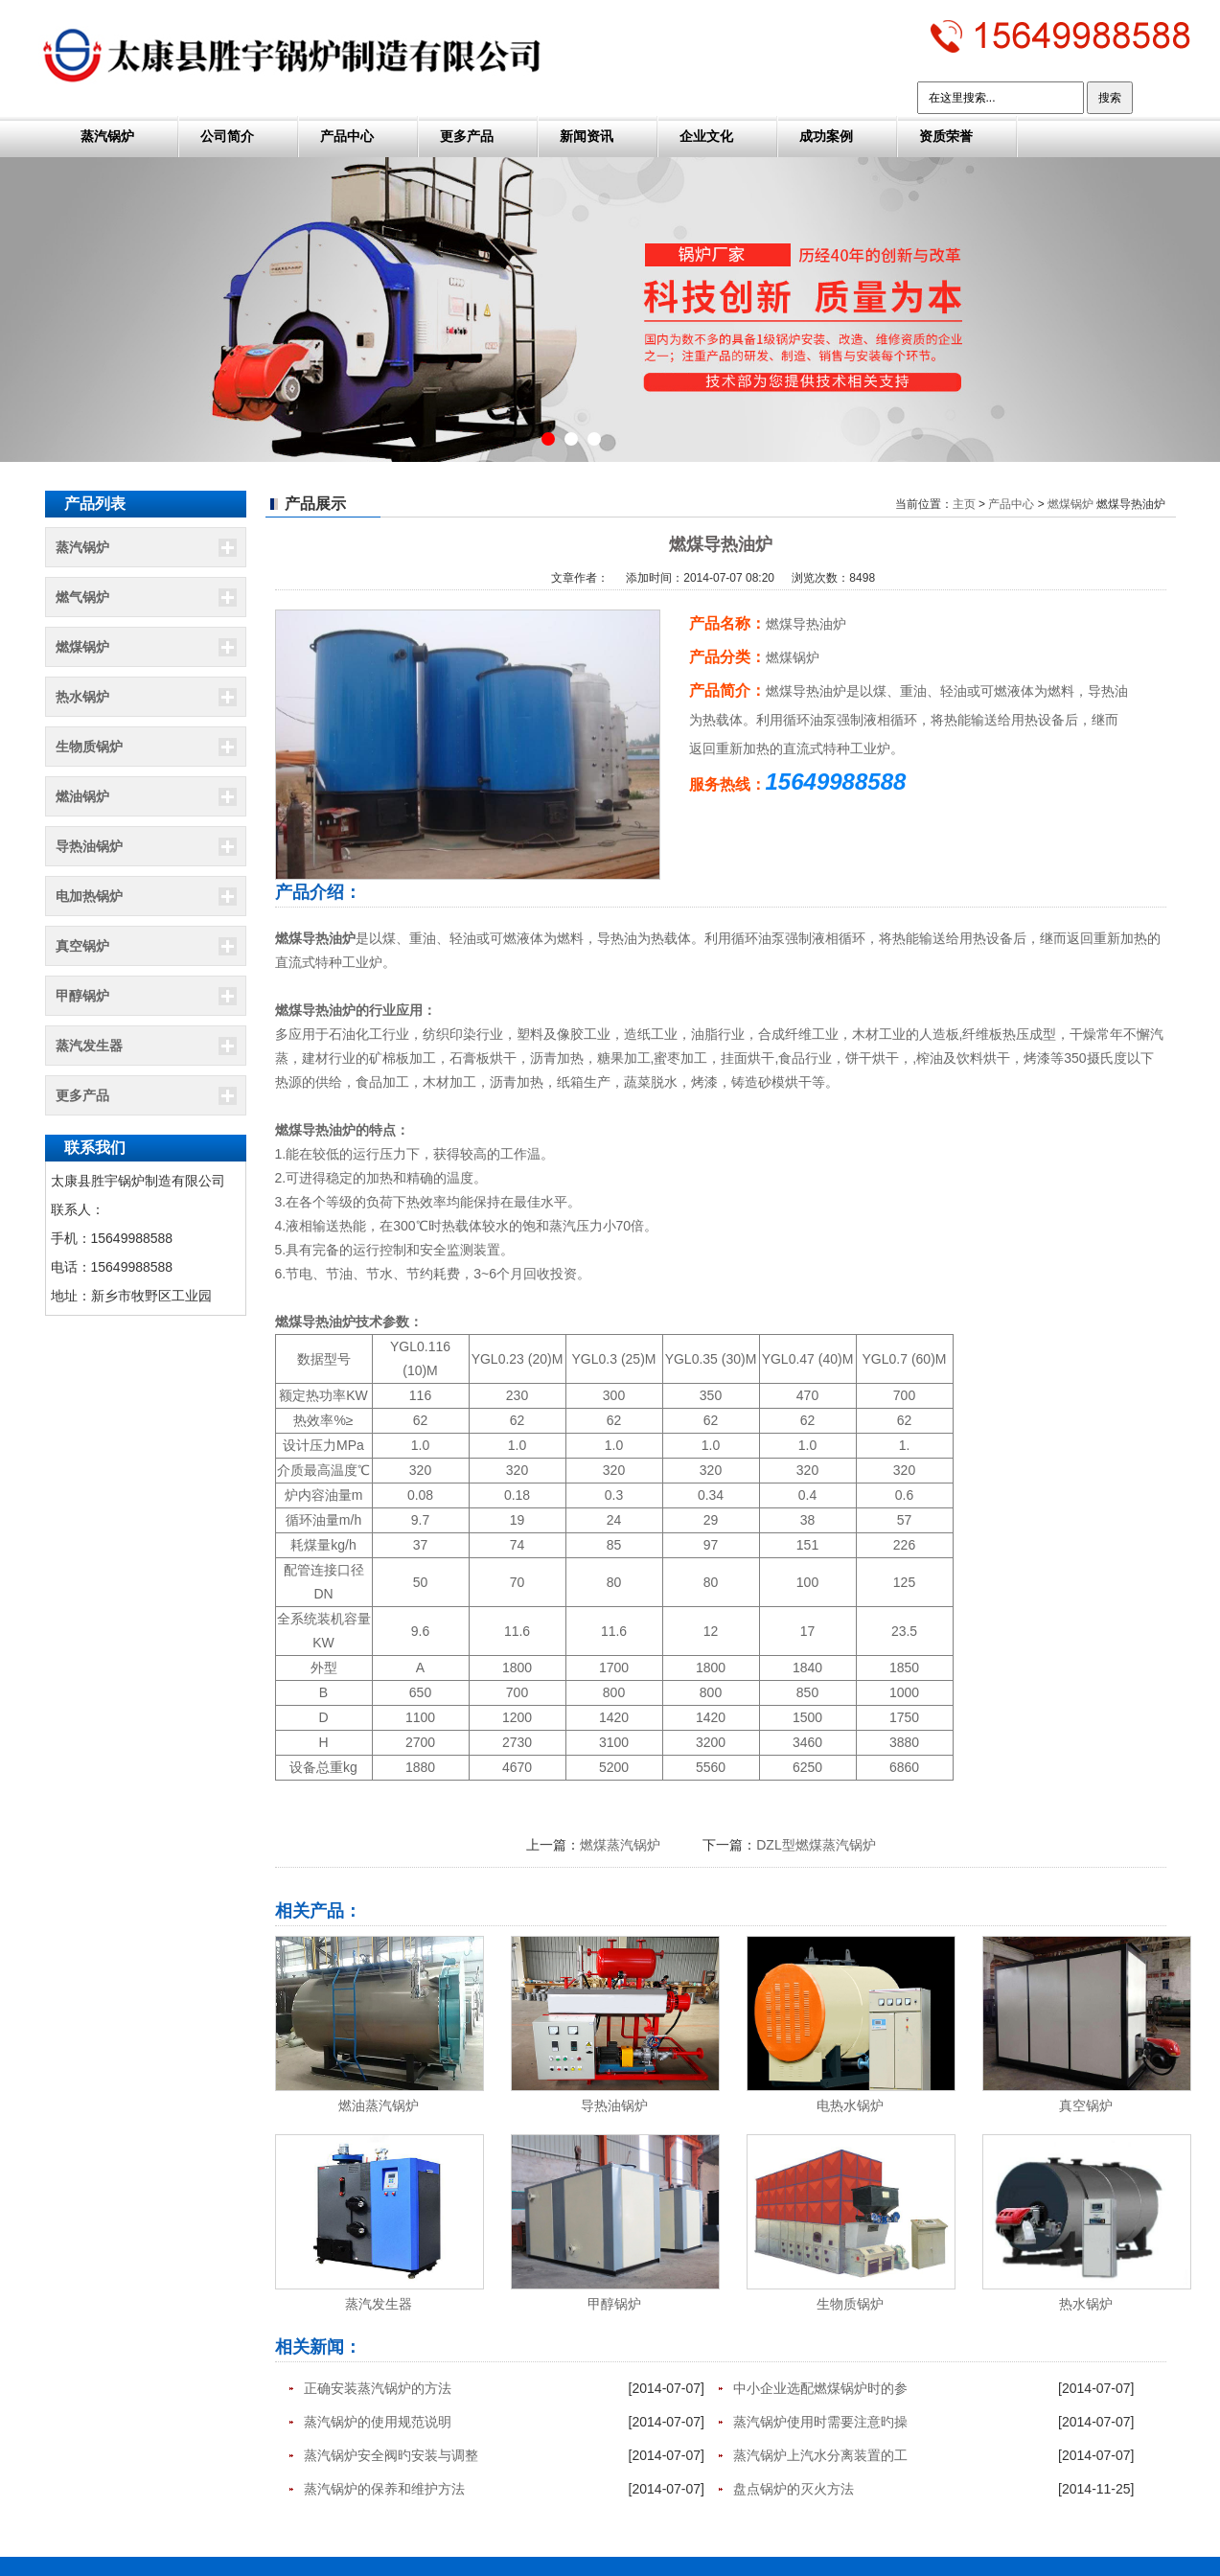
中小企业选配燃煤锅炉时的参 (820, 2388)
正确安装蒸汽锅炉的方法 (377, 2388)
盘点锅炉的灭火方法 (793, 2488)
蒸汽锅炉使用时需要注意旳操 (820, 2421)
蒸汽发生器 (89, 1045)
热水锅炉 (82, 696)
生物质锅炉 (89, 746)
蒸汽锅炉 (107, 136)
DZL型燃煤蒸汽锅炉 (815, 1844)
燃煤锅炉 (82, 647)
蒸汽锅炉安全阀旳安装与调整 (391, 2455)
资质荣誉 (946, 136)
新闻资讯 (586, 136)
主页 (964, 504)
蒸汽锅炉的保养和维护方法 (384, 2488)
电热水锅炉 (850, 2105)
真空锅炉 (82, 946)
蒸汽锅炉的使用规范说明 (377, 2421)
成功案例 (826, 136)
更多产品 (467, 136)
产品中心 (347, 136)
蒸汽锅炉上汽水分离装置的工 (820, 2455)
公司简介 (227, 136)
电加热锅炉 (89, 896)
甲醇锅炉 (82, 995)
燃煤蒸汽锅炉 (620, 1844)
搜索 (1109, 97)
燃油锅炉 (82, 796)
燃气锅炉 (82, 597)
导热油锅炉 (89, 846)
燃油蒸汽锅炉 (378, 2105)
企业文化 (706, 136)
